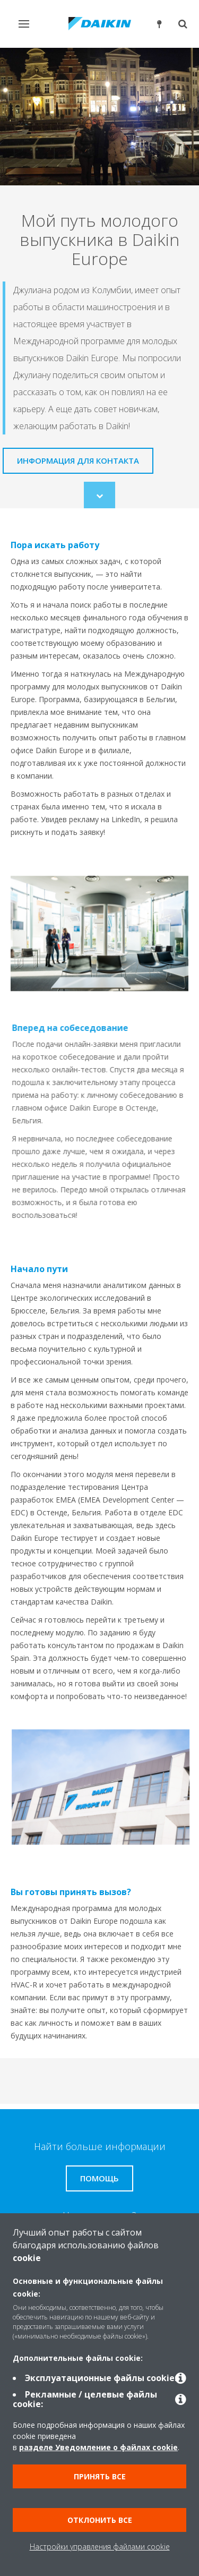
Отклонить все (99, 2520)
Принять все (100, 2476)
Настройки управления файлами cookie (100, 2546)
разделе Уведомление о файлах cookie (98, 2447)
